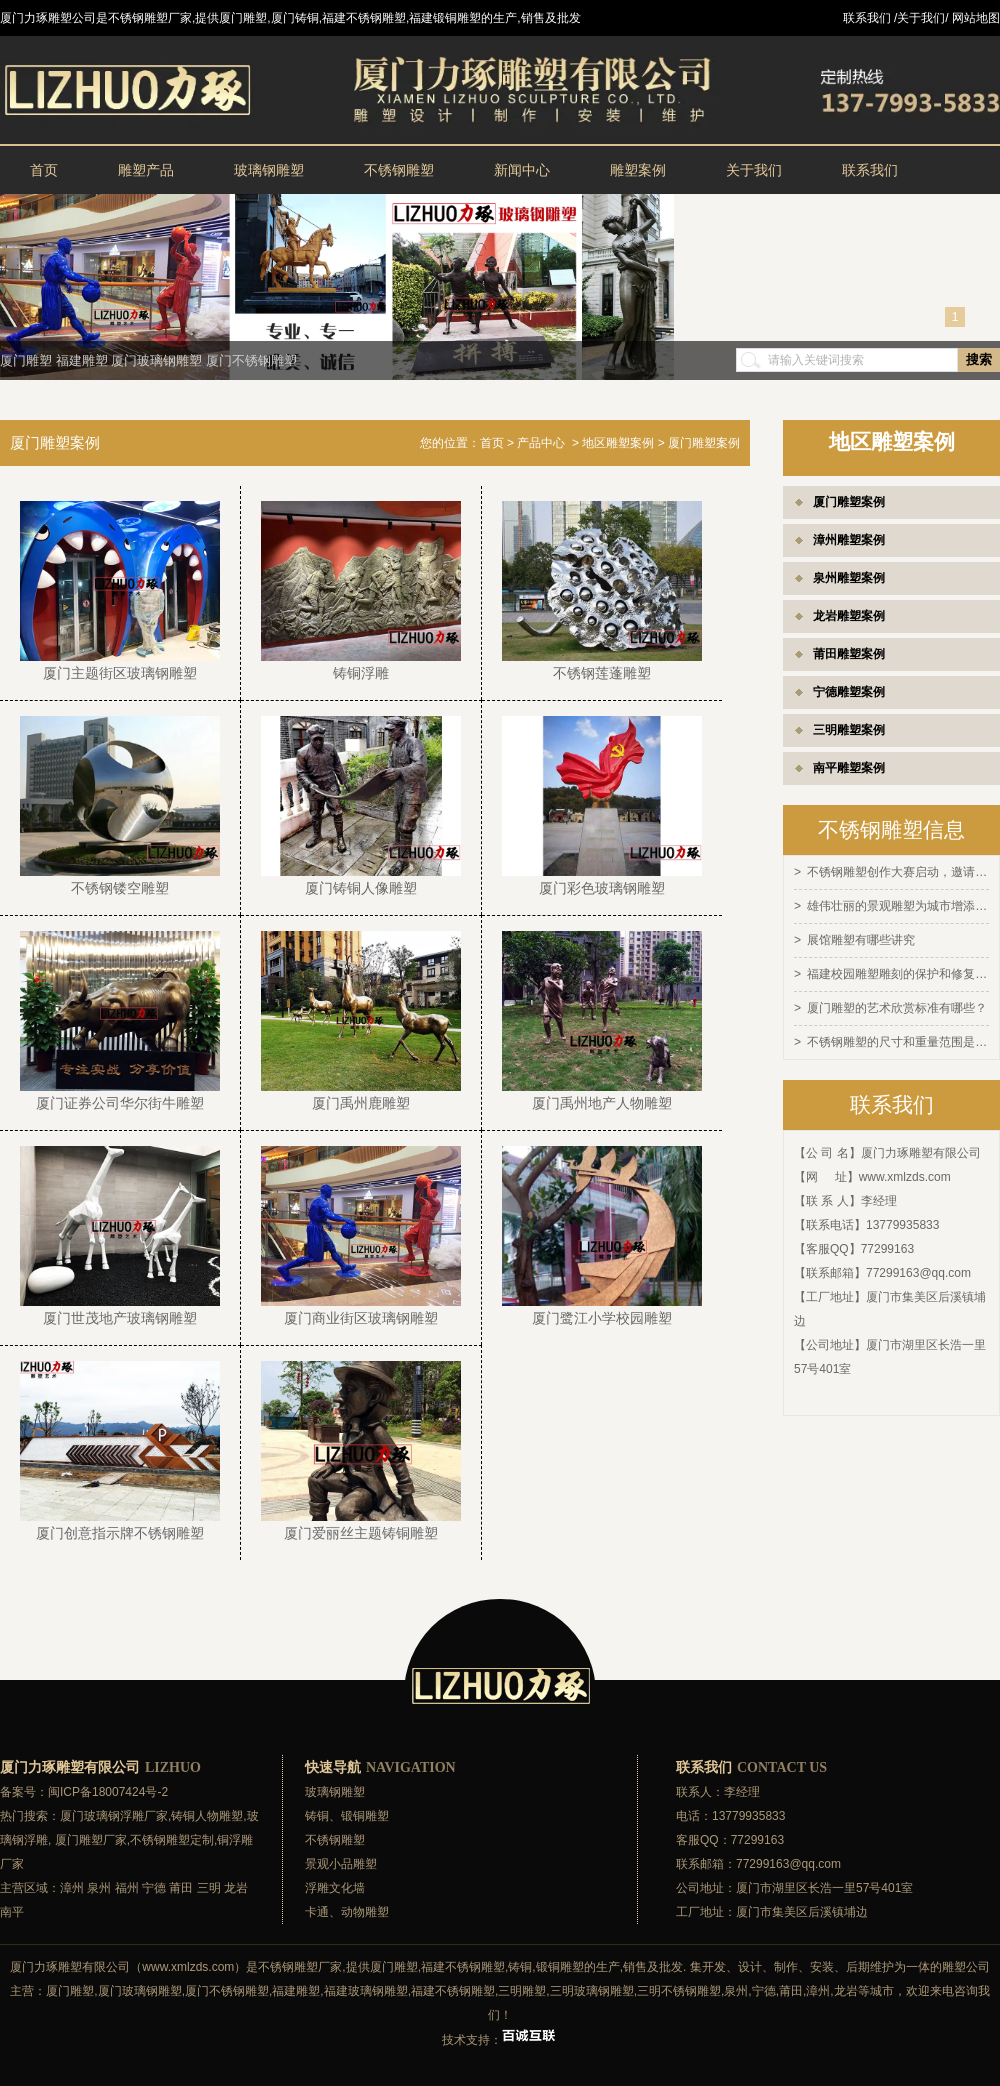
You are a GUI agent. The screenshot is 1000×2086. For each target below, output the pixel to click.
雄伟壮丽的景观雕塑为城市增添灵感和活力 (898, 905)
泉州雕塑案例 (849, 578)
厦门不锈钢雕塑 (251, 360)
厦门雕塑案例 (849, 502)
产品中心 (541, 443)
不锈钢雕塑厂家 (300, 1967)
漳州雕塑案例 (849, 540)
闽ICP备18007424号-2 (108, 1792)
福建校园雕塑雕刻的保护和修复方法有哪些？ (898, 971)
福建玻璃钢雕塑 (366, 1991)
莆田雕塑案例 (849, 654)
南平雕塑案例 (849, 768)
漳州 (72, 1888)
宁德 (154, 1888)
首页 (44, 170)
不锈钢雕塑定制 (172, 1840)
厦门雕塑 (26, 360)
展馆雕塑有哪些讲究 (861, 938)
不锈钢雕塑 (399, 170)
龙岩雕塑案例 (849, 616)
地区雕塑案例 (618, 443)
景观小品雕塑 (341, 1864)
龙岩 (236, 1888)
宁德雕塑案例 (849, 692)
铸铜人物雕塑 (207, 1816)
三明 (209, 1888)
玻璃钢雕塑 (269, 170)
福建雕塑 (82, 360)
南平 (12, 1912)
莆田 (181, 1888)
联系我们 (870, 170)
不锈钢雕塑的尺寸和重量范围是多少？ (898, 1037)
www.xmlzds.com (905, 1171)
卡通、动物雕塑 (347, 1912)
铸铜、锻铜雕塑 (347, 1816)
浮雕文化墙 (335, 1888)
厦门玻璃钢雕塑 (156, 360)
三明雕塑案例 (849, 730)
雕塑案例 (638, 170)
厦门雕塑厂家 (91, 1840)
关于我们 (754, 170)
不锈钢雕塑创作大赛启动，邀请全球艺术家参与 (898, 872)
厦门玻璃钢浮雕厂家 (114, 1816)
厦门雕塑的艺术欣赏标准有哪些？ (897, 1004)
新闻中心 (522, 170)
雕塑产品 (146, 170)
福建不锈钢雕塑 (463, 1967)
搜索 (979, 359)
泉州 (99, 1888)
